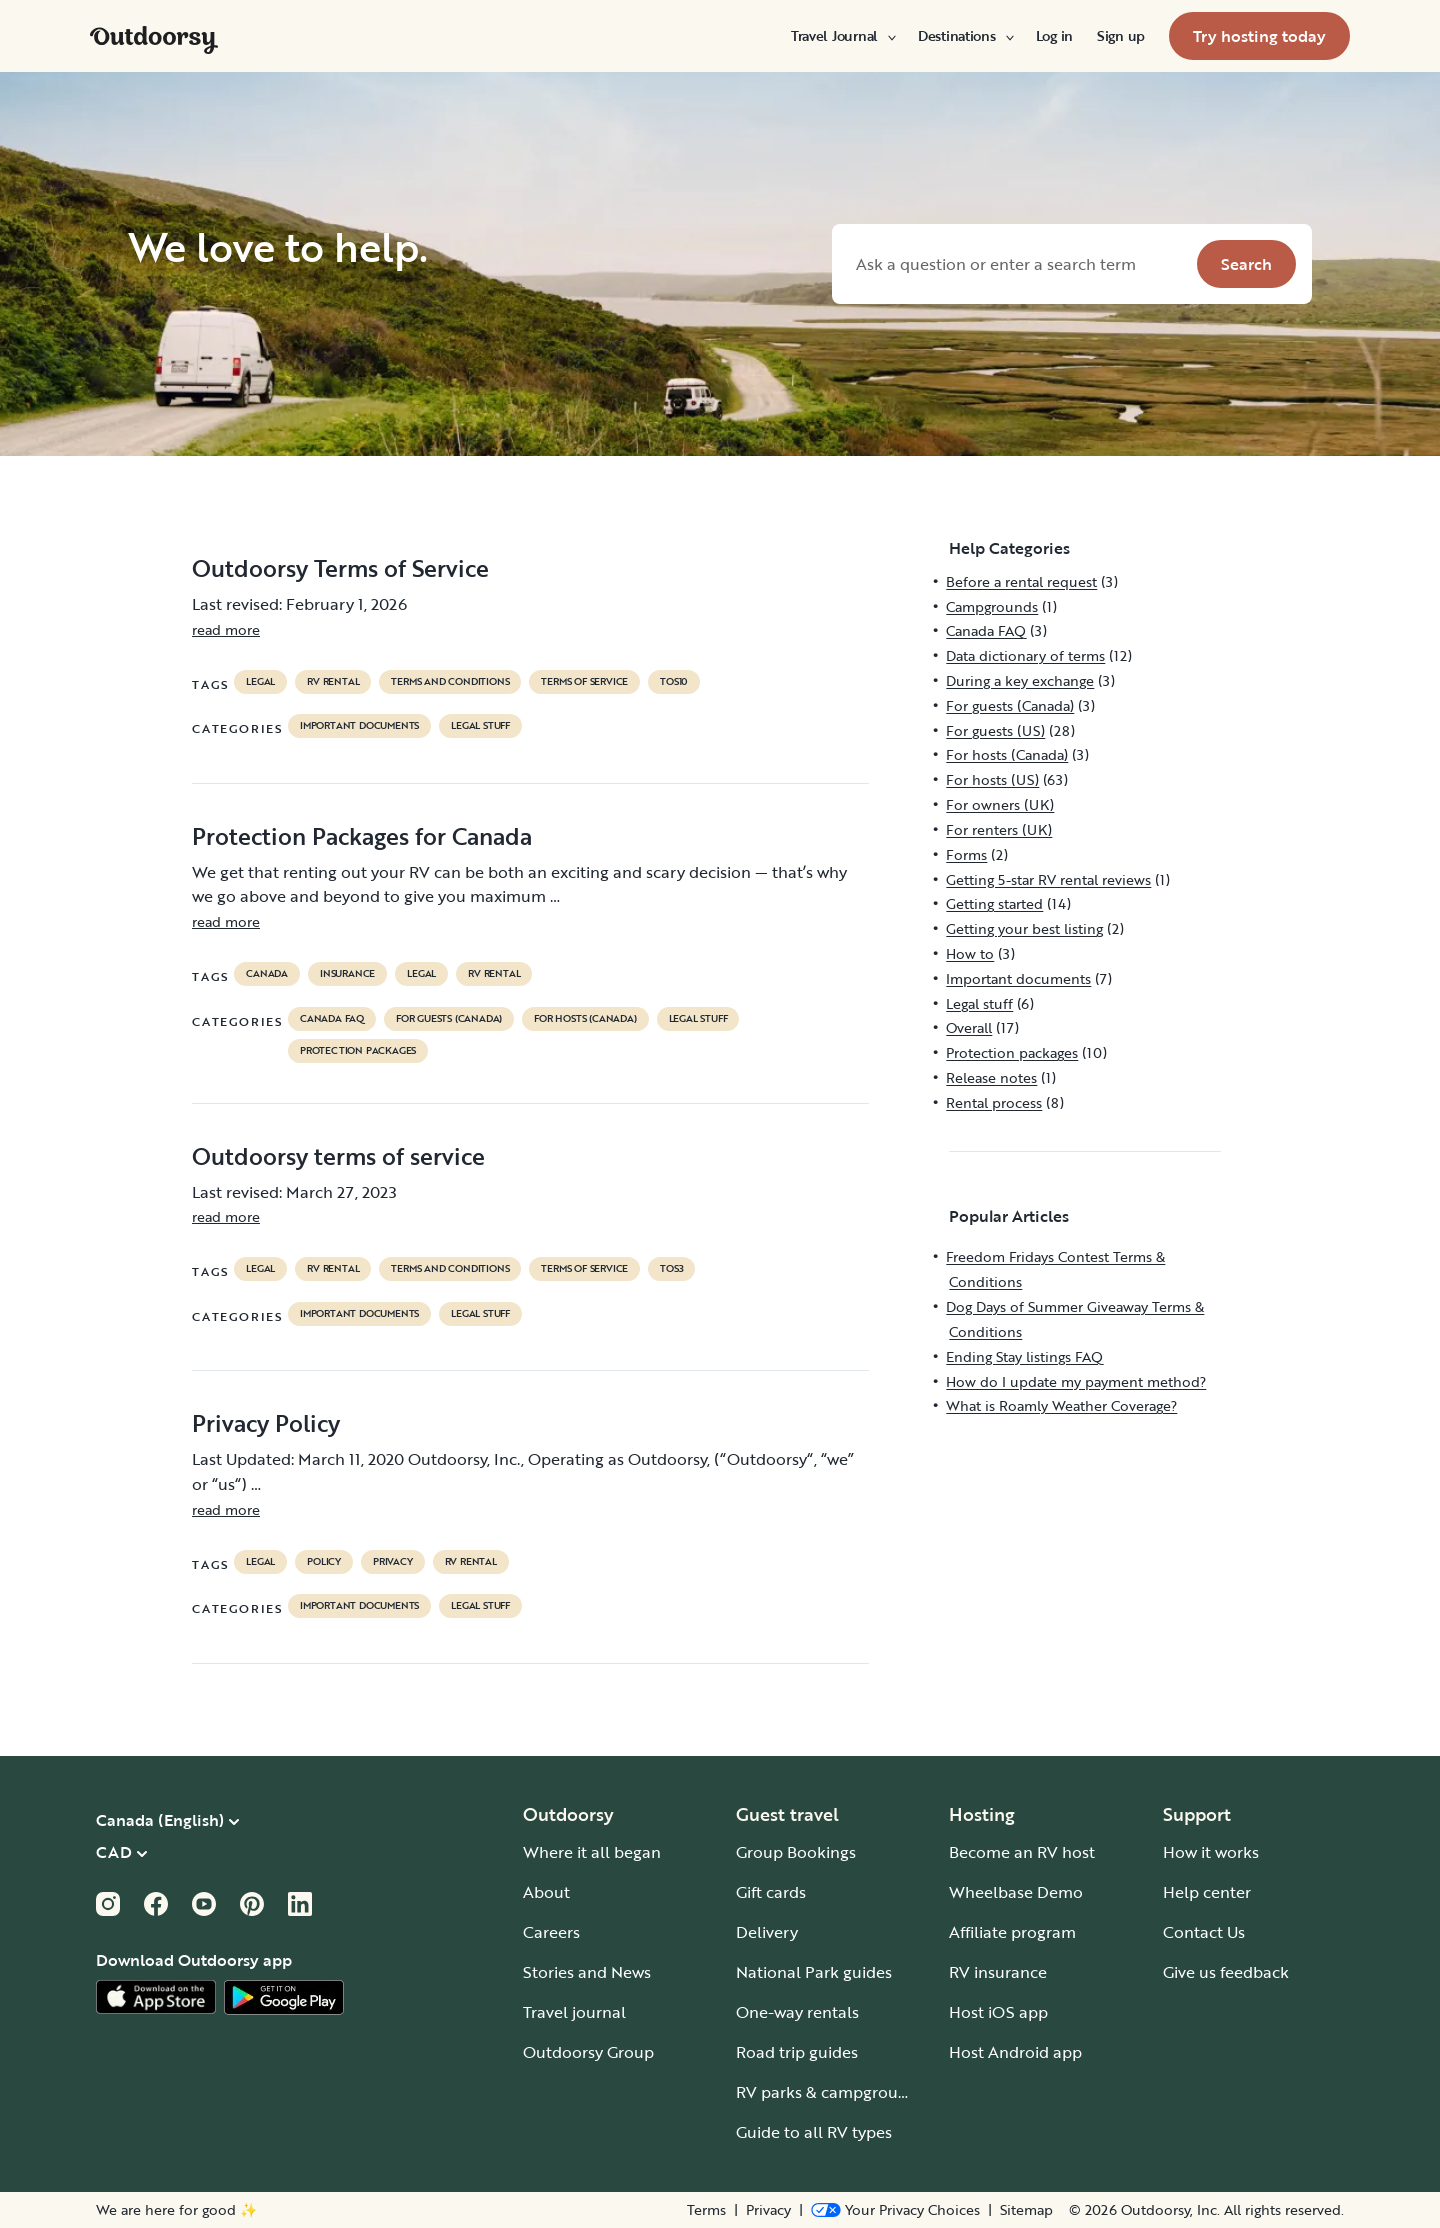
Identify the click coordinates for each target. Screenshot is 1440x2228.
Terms (706, 2210)
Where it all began (592, 1852)
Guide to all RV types (814, 2132)
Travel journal (574, 2012)
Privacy (768, 2210)
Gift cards (771, 1892)
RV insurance (998, 1972)
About (546, 1892)
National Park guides (814, 1972)
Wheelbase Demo (1016, 1892)
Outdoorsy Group (588, 2052)
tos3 (671, 1269)
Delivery (767, 1932)
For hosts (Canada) (585, 1019)
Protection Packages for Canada (362, 836)
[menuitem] (842, 36)
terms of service (584, 682)
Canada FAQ (332, 1019)
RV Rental (333, 682)
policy (324, 1562)
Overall (969, 1027)
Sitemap (1026, 2210)
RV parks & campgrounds (830, 2092)
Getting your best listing (1024, 928)
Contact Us (1204, 1932)
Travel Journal (842, 36)
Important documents (359, 726)
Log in (1054, 36)
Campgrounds (992, 606)
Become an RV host (1022, 1852)
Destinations (965, 36)
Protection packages (358, 1051)
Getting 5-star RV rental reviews (1048, 879)
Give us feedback (1226, 1972)
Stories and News (587, 1972)
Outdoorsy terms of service (338, 1156)
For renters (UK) (999, 829)
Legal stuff (480, 726)
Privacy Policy (266, 1423)
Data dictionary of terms (1025, 655)
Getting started (994, 903)
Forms (966, 854)
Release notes (991, 1077)
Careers (551, 1932)
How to (970, 953)
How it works (1211, 1852)
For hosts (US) (992, 779)
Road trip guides (797, 2052)
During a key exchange (1020, 680)
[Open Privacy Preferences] (895, 2210)
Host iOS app (998, 2012)
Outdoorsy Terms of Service (340, 568)
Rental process (994, 1102)
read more (226, 629)
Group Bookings (796, 1852)
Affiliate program (1012, 1932)
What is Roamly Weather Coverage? (1061, 1405)
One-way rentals (797, 2012)
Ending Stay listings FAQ (1024, 1356)
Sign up (1121, 36)
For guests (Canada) (449, 1019)
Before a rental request (1021, 581)
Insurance (347, 974)
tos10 (674, 682)
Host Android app (1015, 2052)
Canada (267, 974)
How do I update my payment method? (1076, 1381)
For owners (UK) (1000, 804)
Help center (1207, 1892)
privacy (393, 1562)
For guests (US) (995, 730)
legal (260, 682)
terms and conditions (450, 682)
